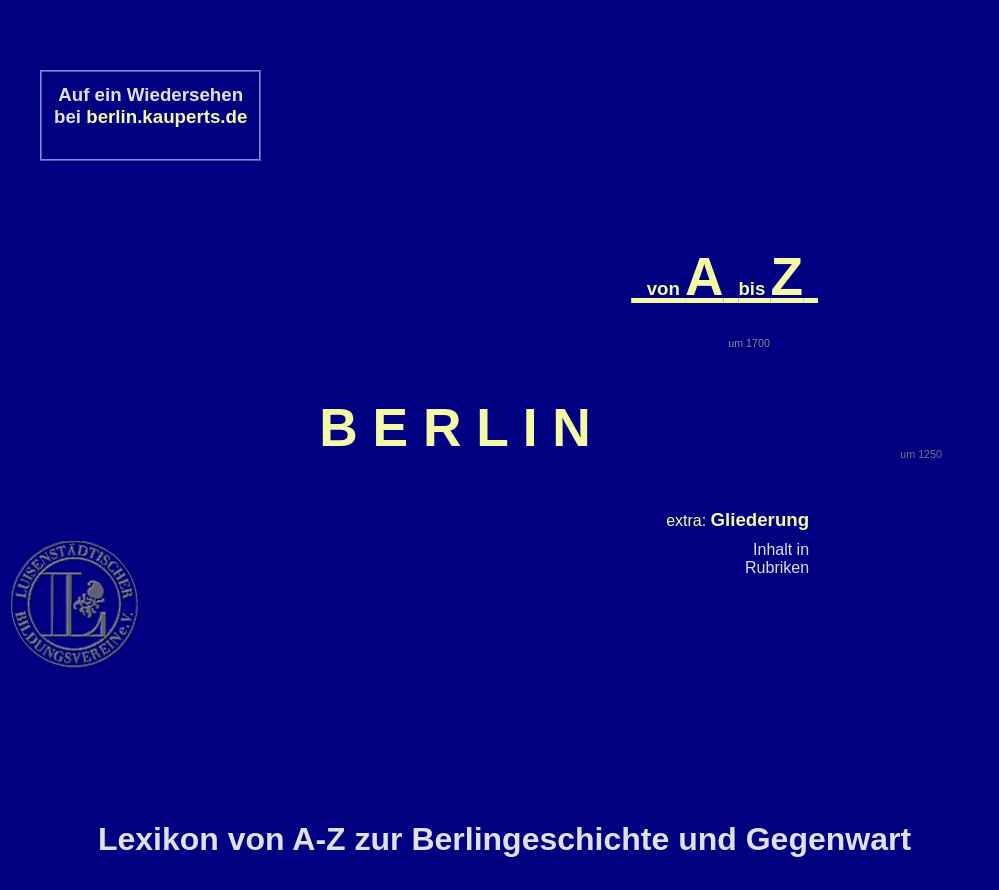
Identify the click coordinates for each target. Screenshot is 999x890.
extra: (737, 369)
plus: (730, 454)
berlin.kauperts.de (166, 116)
